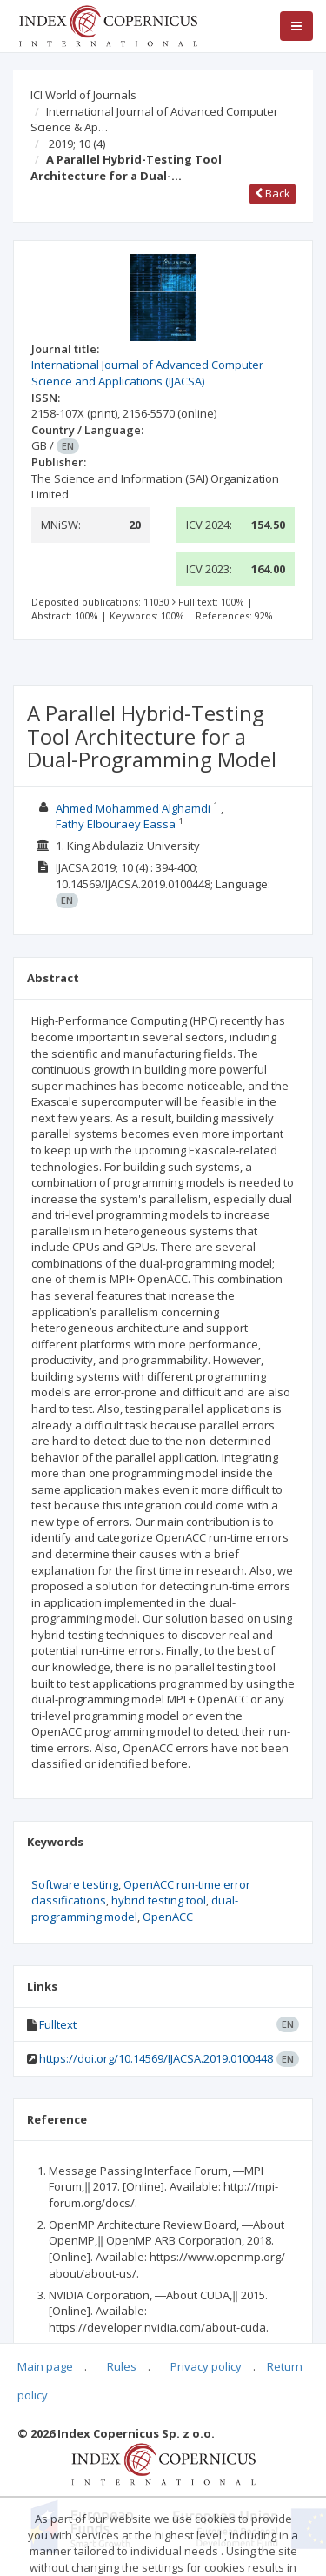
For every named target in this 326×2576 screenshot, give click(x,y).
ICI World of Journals (83, 95)
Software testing (74, 1884)
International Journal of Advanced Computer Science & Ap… (154, 120)
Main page (45, 2366)
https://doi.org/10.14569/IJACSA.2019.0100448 (156, 2058)
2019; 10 (77, 143)
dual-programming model (134, 1908)
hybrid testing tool (158, 1900)
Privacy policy (206, 2366)
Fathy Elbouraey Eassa (116, 824)
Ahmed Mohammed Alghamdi (133, 808)
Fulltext (58, 2024)
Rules (121, 2366)
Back (272, 193)
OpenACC (168, 1916)
